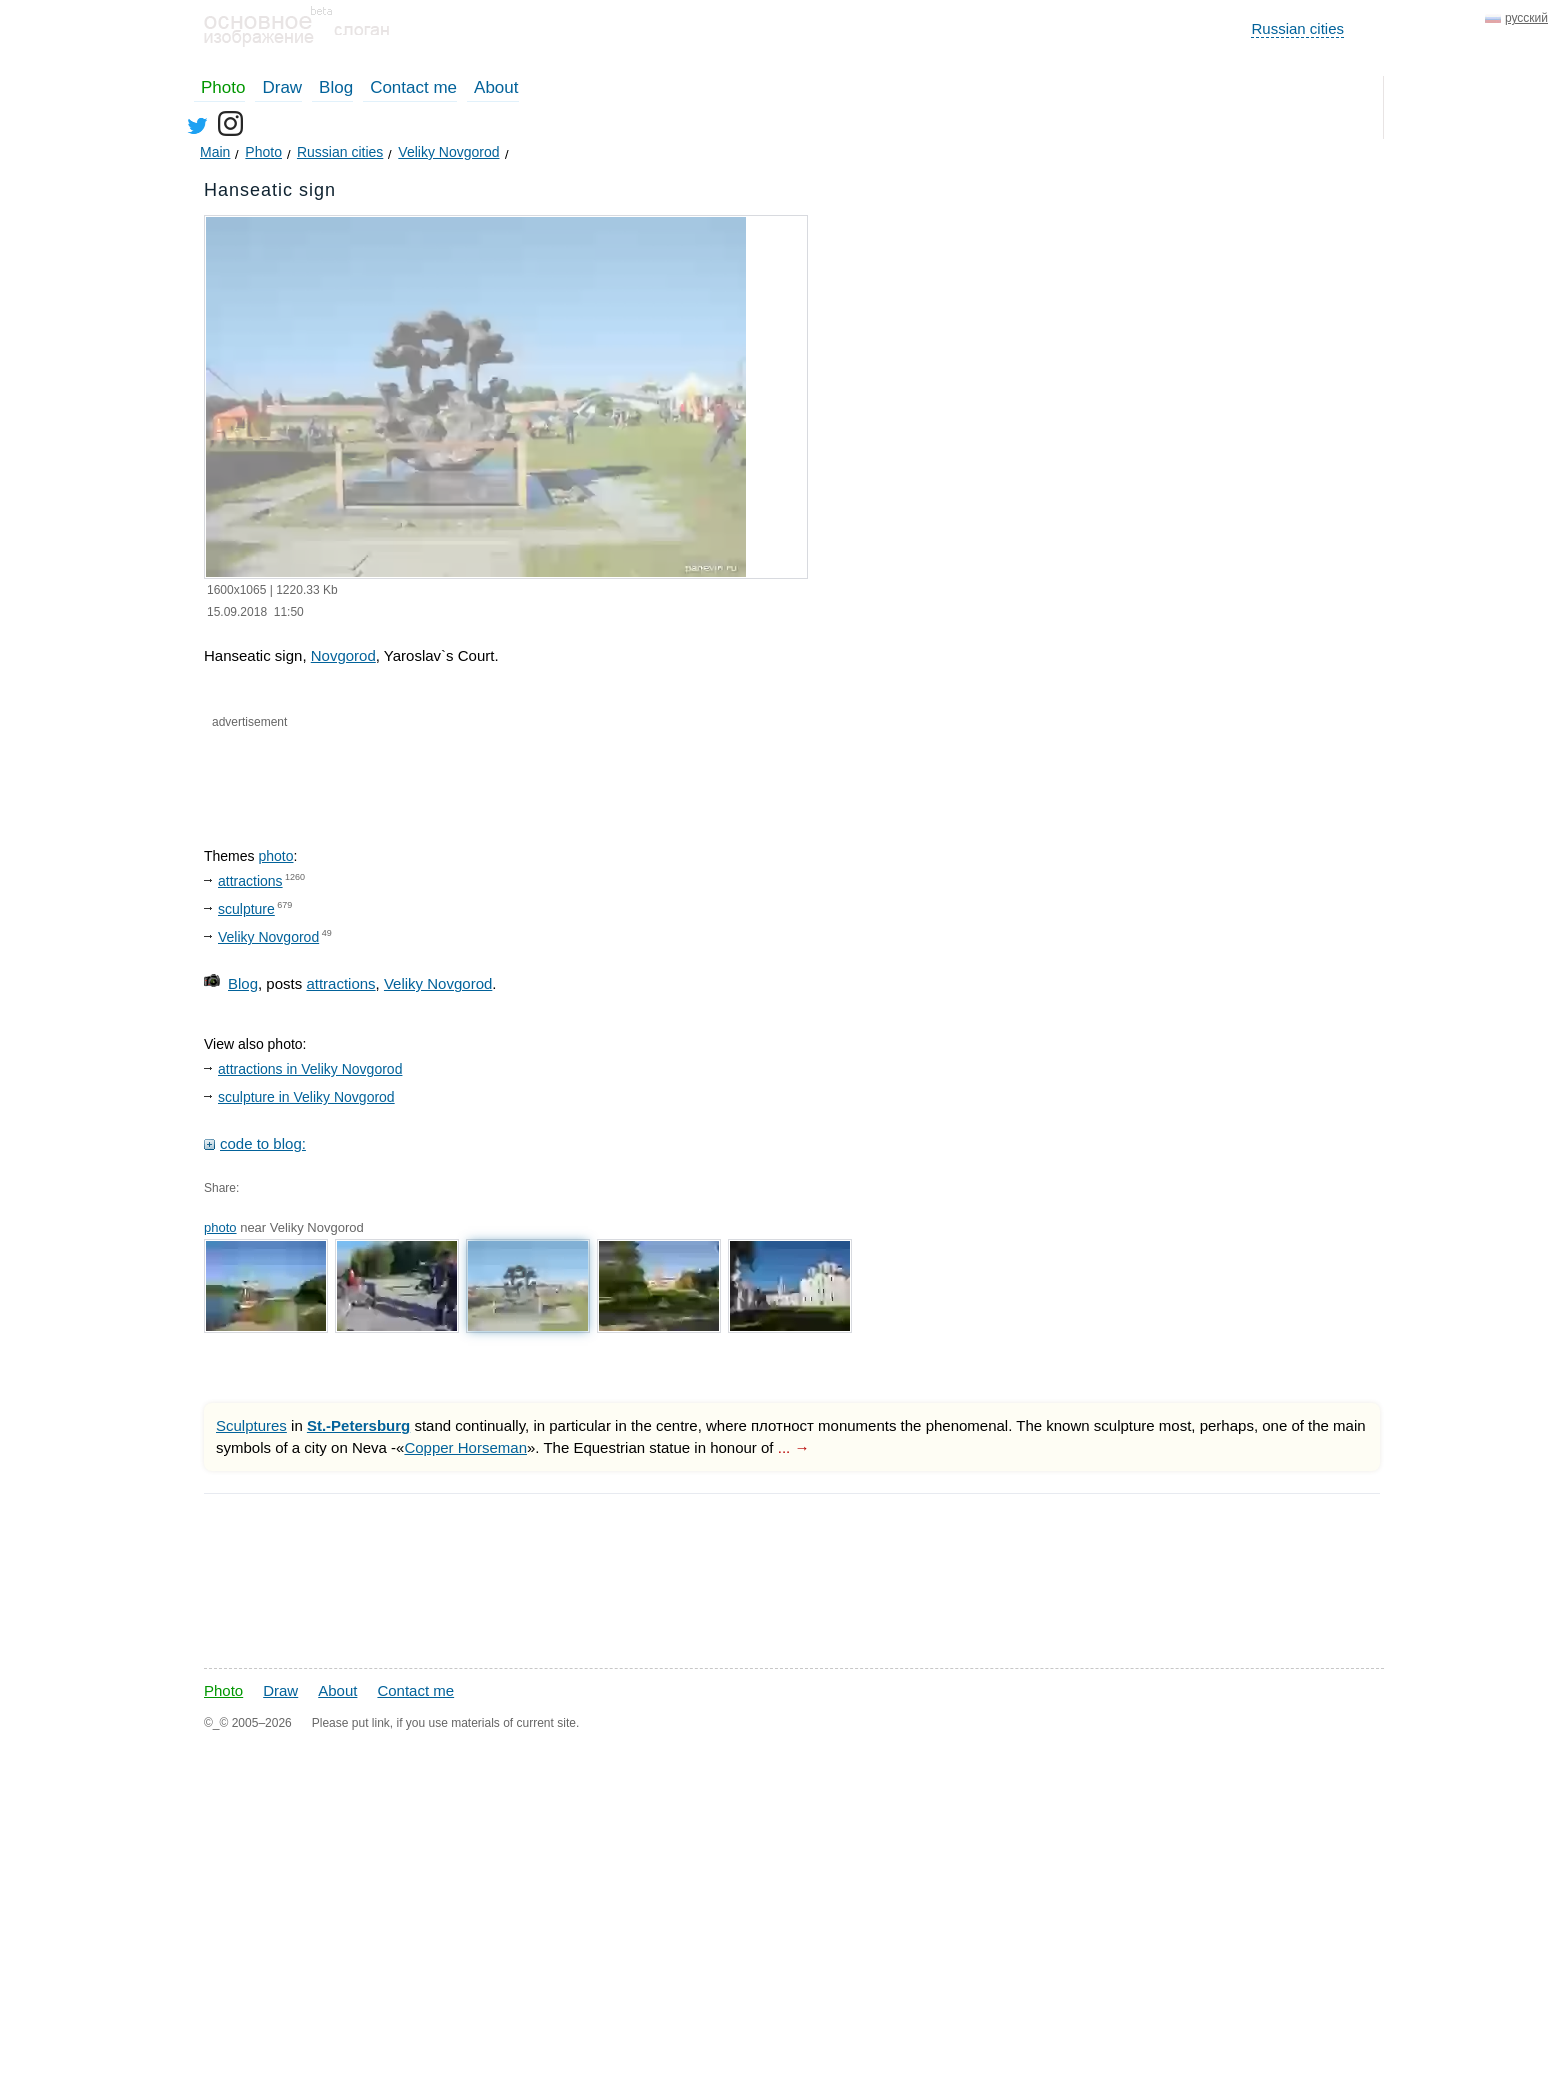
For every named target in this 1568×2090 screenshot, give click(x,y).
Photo (223, 87)
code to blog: (263, 1143)
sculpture (246, 909)
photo (275, 856)
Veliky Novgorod (268, 937)
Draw (282, 87)
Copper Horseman (465, 1447)
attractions (250, 881)
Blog (336, 87)
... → (794, 1447)
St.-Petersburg (358, 1425)
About (496, 87)
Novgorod (343, 655)
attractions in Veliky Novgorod (310, 1069)
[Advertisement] (442, 771)
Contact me (413, 87)
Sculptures (251, 1425)
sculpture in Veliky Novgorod (306, 1097)
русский (1526, 18)
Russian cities (1297, 28)
